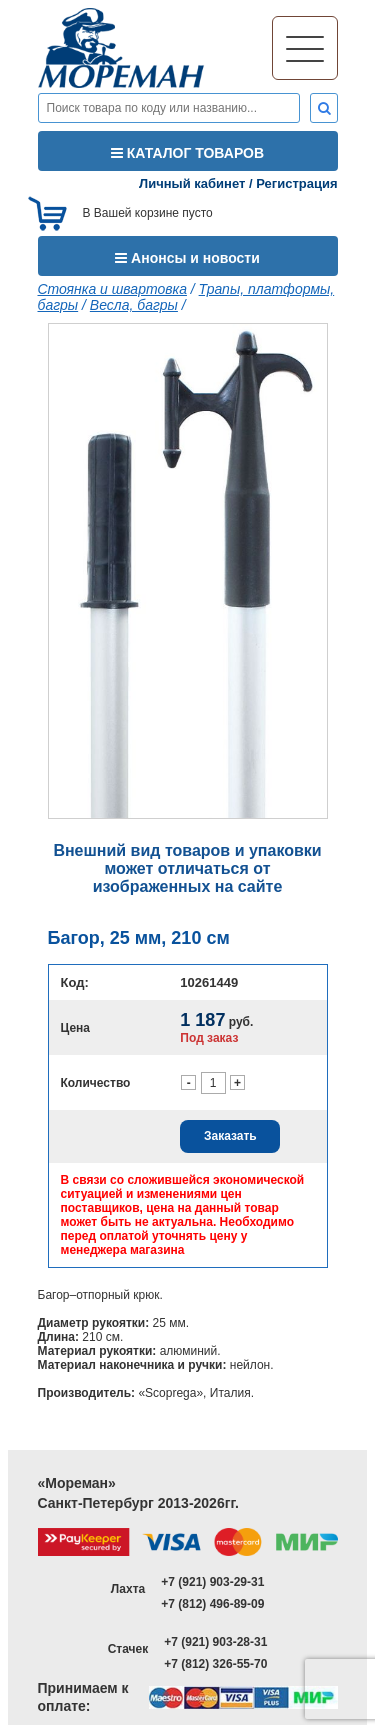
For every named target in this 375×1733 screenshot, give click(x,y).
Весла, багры (134, 305)
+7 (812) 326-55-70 (215, 1664)
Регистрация (296, 183)
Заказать (230, 1136)
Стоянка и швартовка (112, 289)
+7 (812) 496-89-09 (212, 1604)
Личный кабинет (192, 183)
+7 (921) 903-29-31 (212, 1582)
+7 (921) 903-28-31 (215, 1642)
